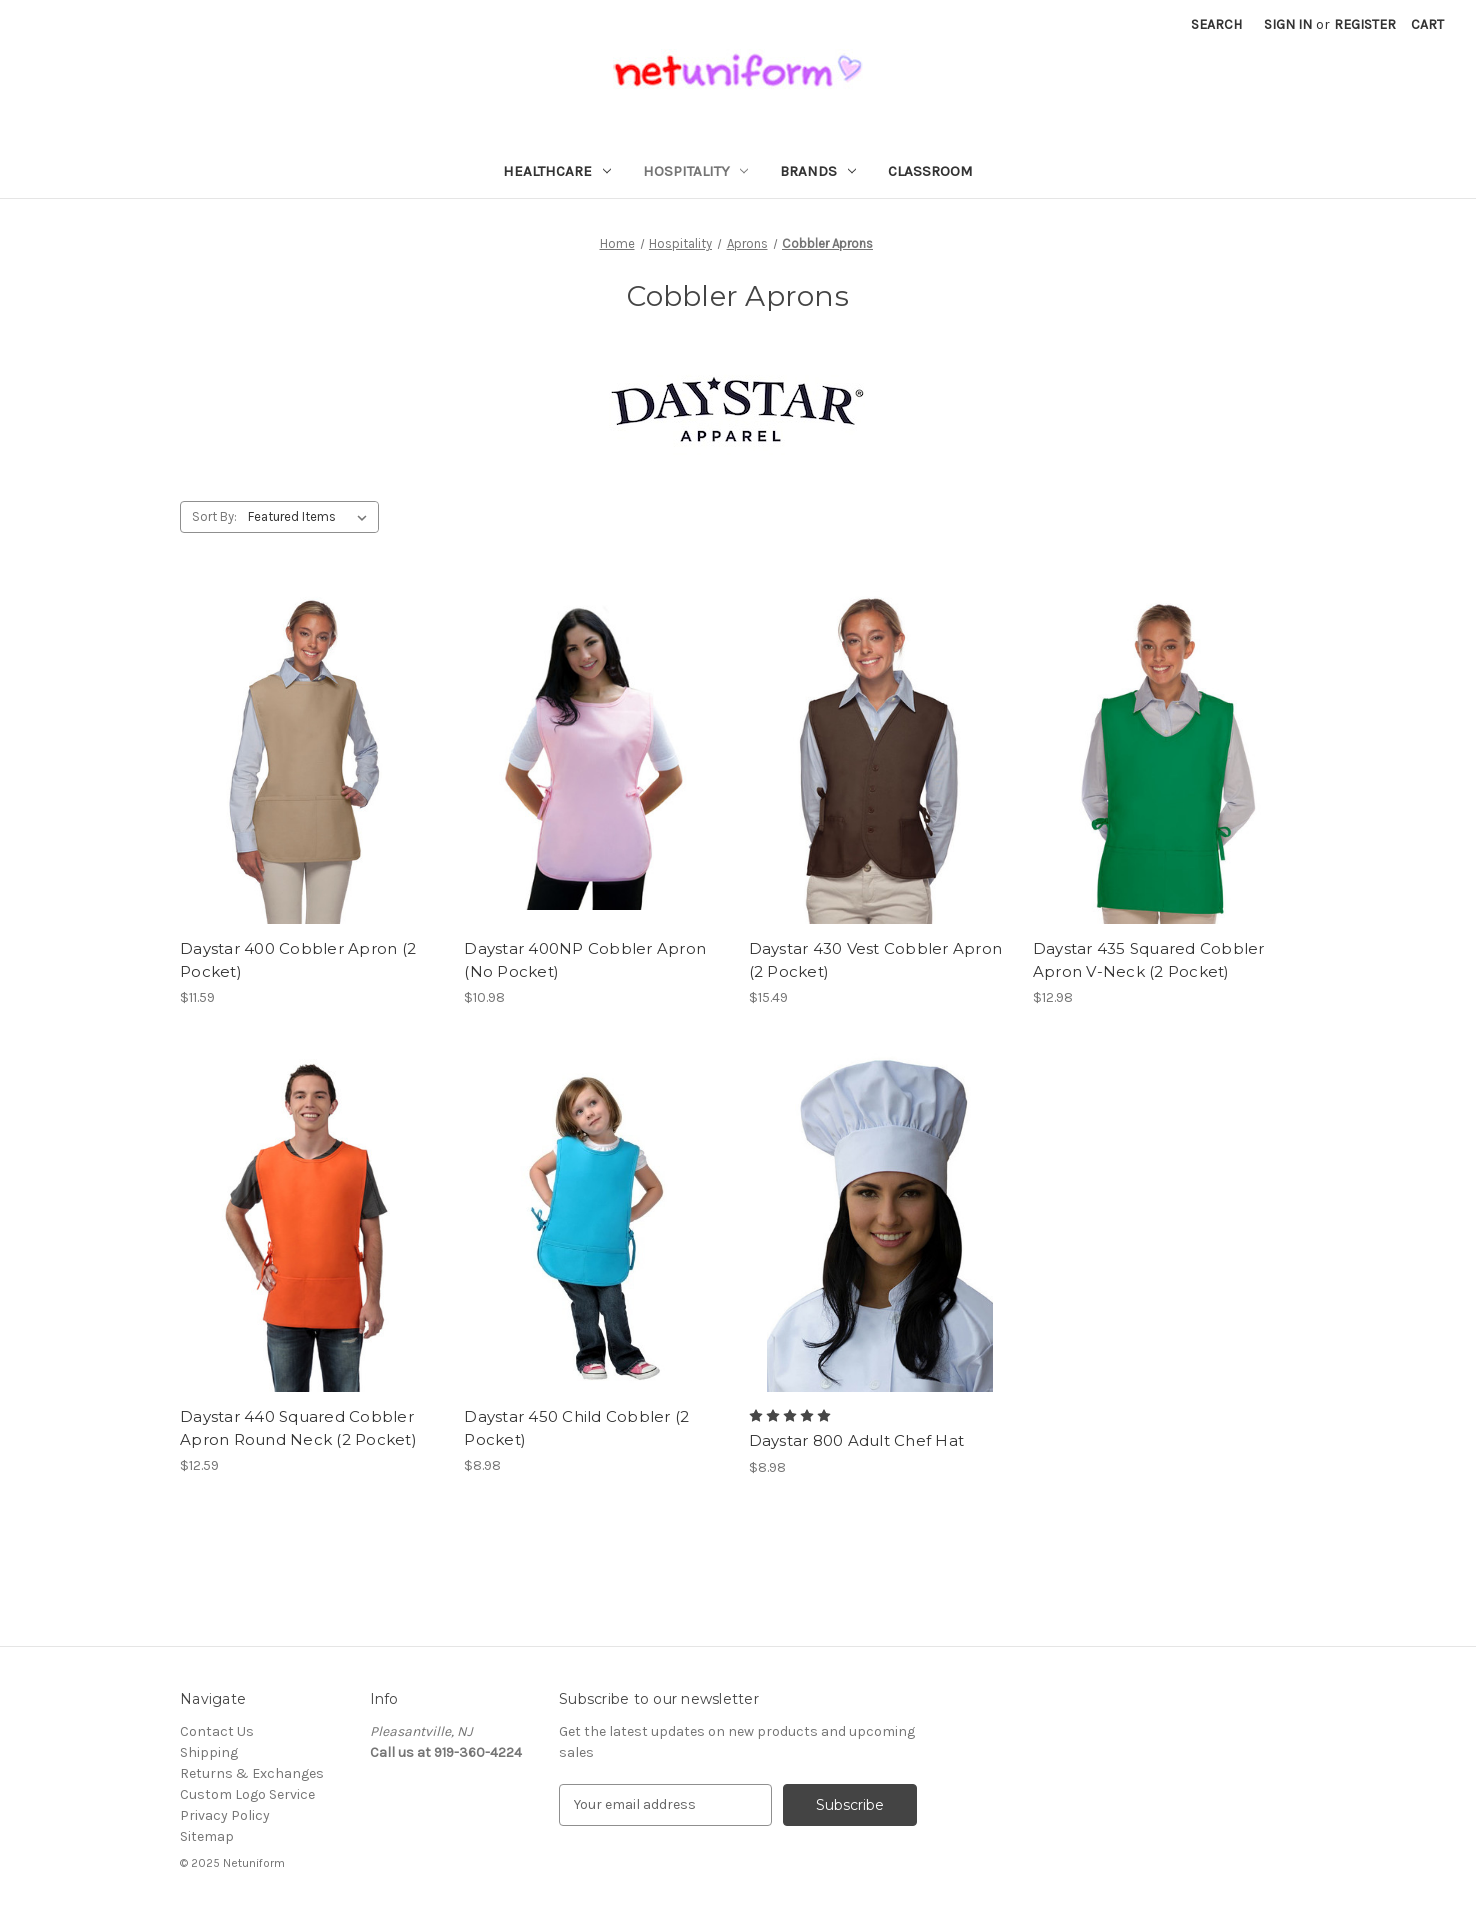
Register (1365, 24)
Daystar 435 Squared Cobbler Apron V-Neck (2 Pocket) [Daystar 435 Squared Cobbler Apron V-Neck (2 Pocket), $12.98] (1149, 960)
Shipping (209, 1752)
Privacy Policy (225, 1815)
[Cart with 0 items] (1427, 24)
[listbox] (311, 517)
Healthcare (557, 171)
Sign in (1288, 24)
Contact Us (217, 1731)
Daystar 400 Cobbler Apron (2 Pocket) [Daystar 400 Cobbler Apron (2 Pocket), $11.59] (298, 960)
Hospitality (696, 171)
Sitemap (207, 1836)
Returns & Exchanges (252, 1773)
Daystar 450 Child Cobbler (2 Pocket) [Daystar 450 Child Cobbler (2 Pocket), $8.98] (576, 1428)
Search (1216, 24)
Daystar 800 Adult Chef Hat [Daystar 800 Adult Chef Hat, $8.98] (857, 1440)
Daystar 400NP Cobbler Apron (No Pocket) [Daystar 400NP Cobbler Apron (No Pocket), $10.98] (585, 960)
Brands (818, 171)
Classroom (930, 171)
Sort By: (214, 516)
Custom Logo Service (247, 1794)
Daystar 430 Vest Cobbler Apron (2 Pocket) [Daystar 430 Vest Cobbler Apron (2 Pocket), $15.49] (876, 960)
